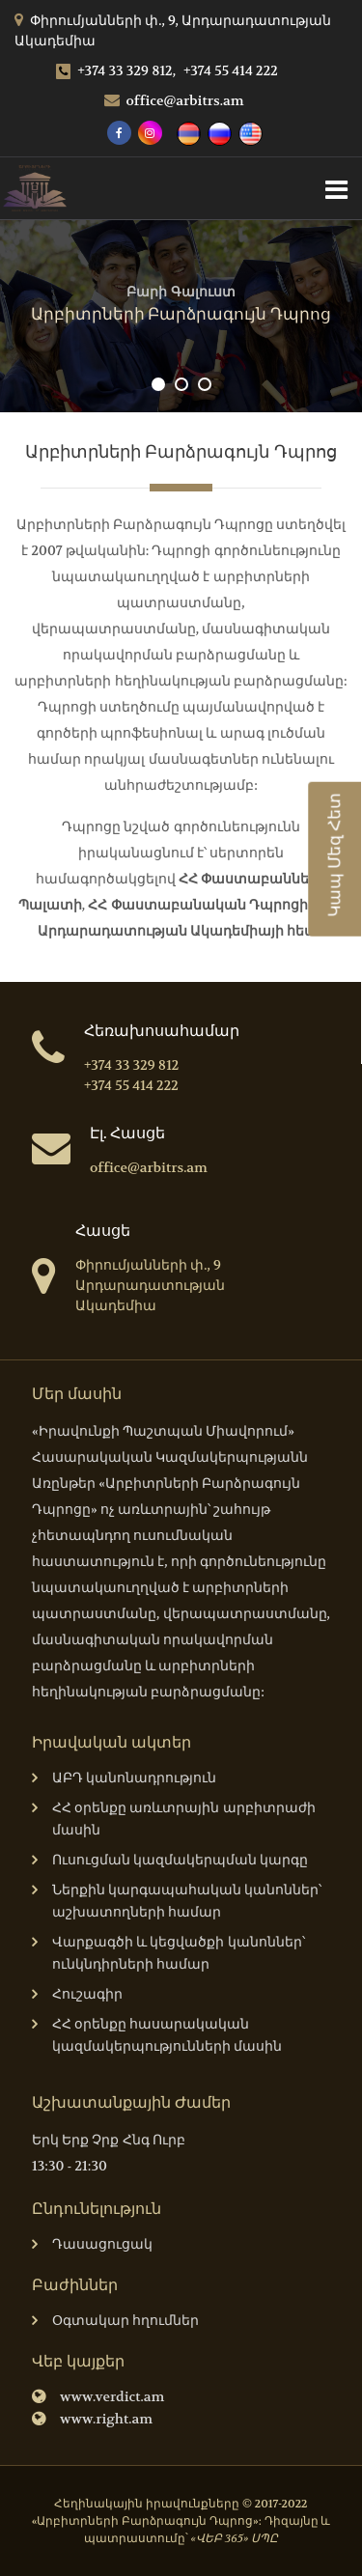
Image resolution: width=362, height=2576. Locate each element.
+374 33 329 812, (116, 70)
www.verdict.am (98, 2398)
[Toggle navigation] (336, 188)
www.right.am (92, 2420)
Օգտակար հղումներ (115, 2321)
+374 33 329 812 (131, 1065)
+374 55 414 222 (230, 70)
